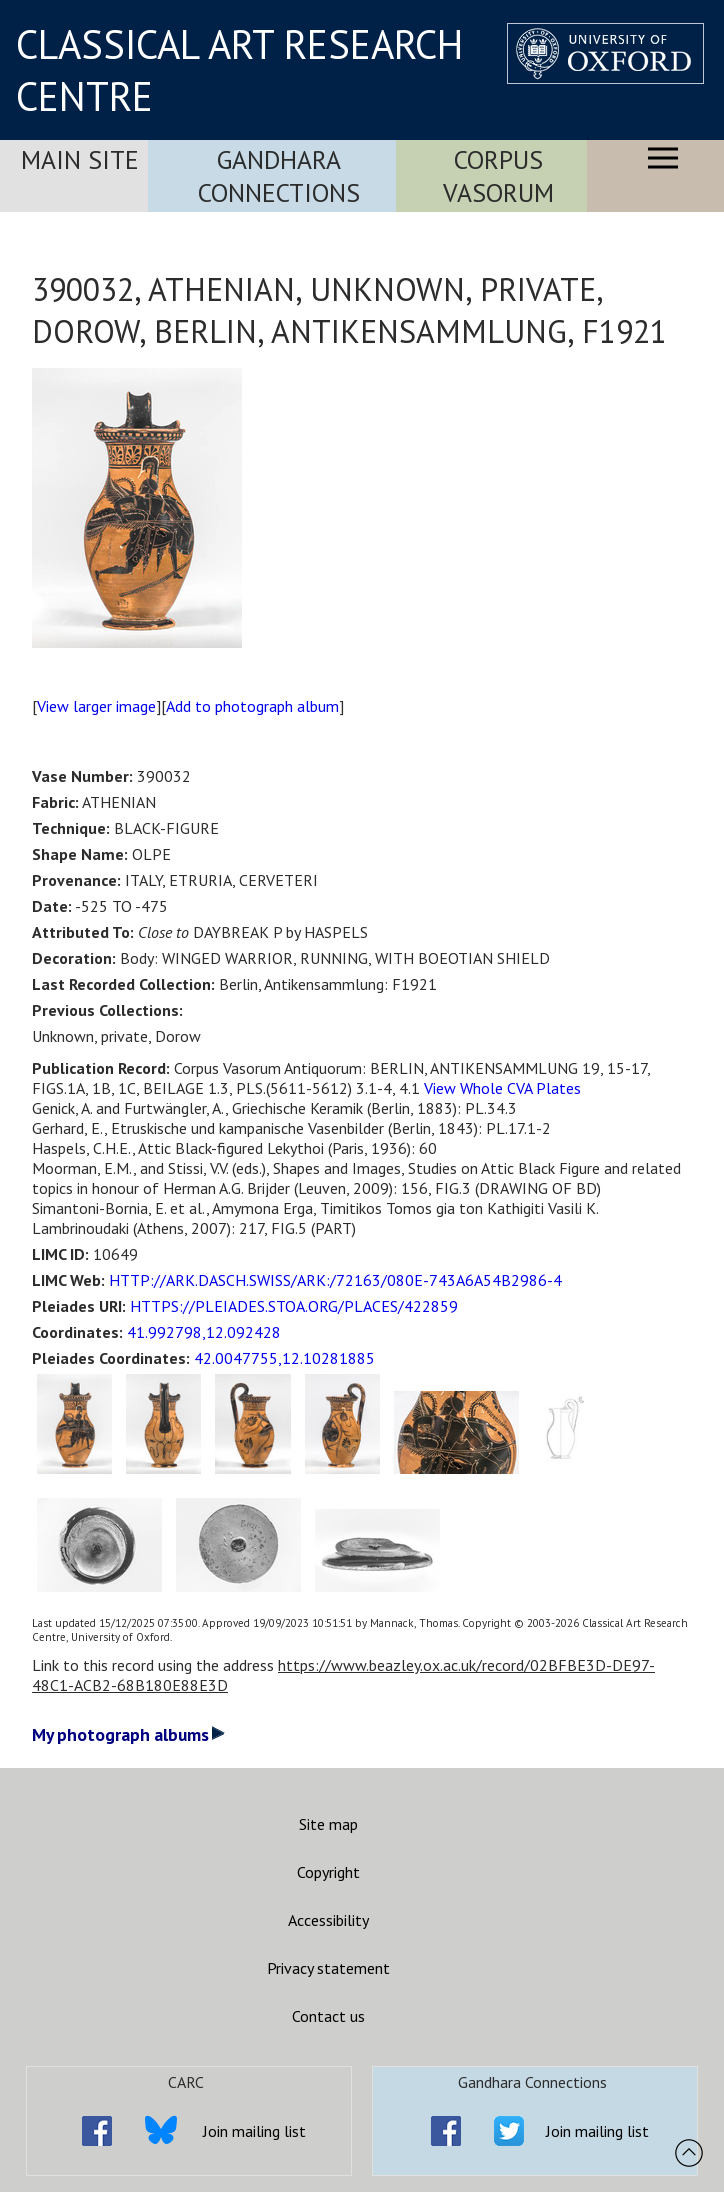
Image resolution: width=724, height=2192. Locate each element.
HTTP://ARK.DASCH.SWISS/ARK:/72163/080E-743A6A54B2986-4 (335, 1280)
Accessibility (328, 1920)
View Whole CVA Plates (502, 1088)
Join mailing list (254, 2131)
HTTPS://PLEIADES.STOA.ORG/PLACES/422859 (294, 1306)
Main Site (80, 159)
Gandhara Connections (279, 176)
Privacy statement (328, 1968)
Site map (328, 1824)
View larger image (96, 706)
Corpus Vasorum (498, 176)
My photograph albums (128, 1734)
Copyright (328, 1872)
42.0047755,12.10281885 (284, 1358)
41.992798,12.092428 (204, 1332)
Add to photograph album (252, 706)
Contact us (328, 2016)
